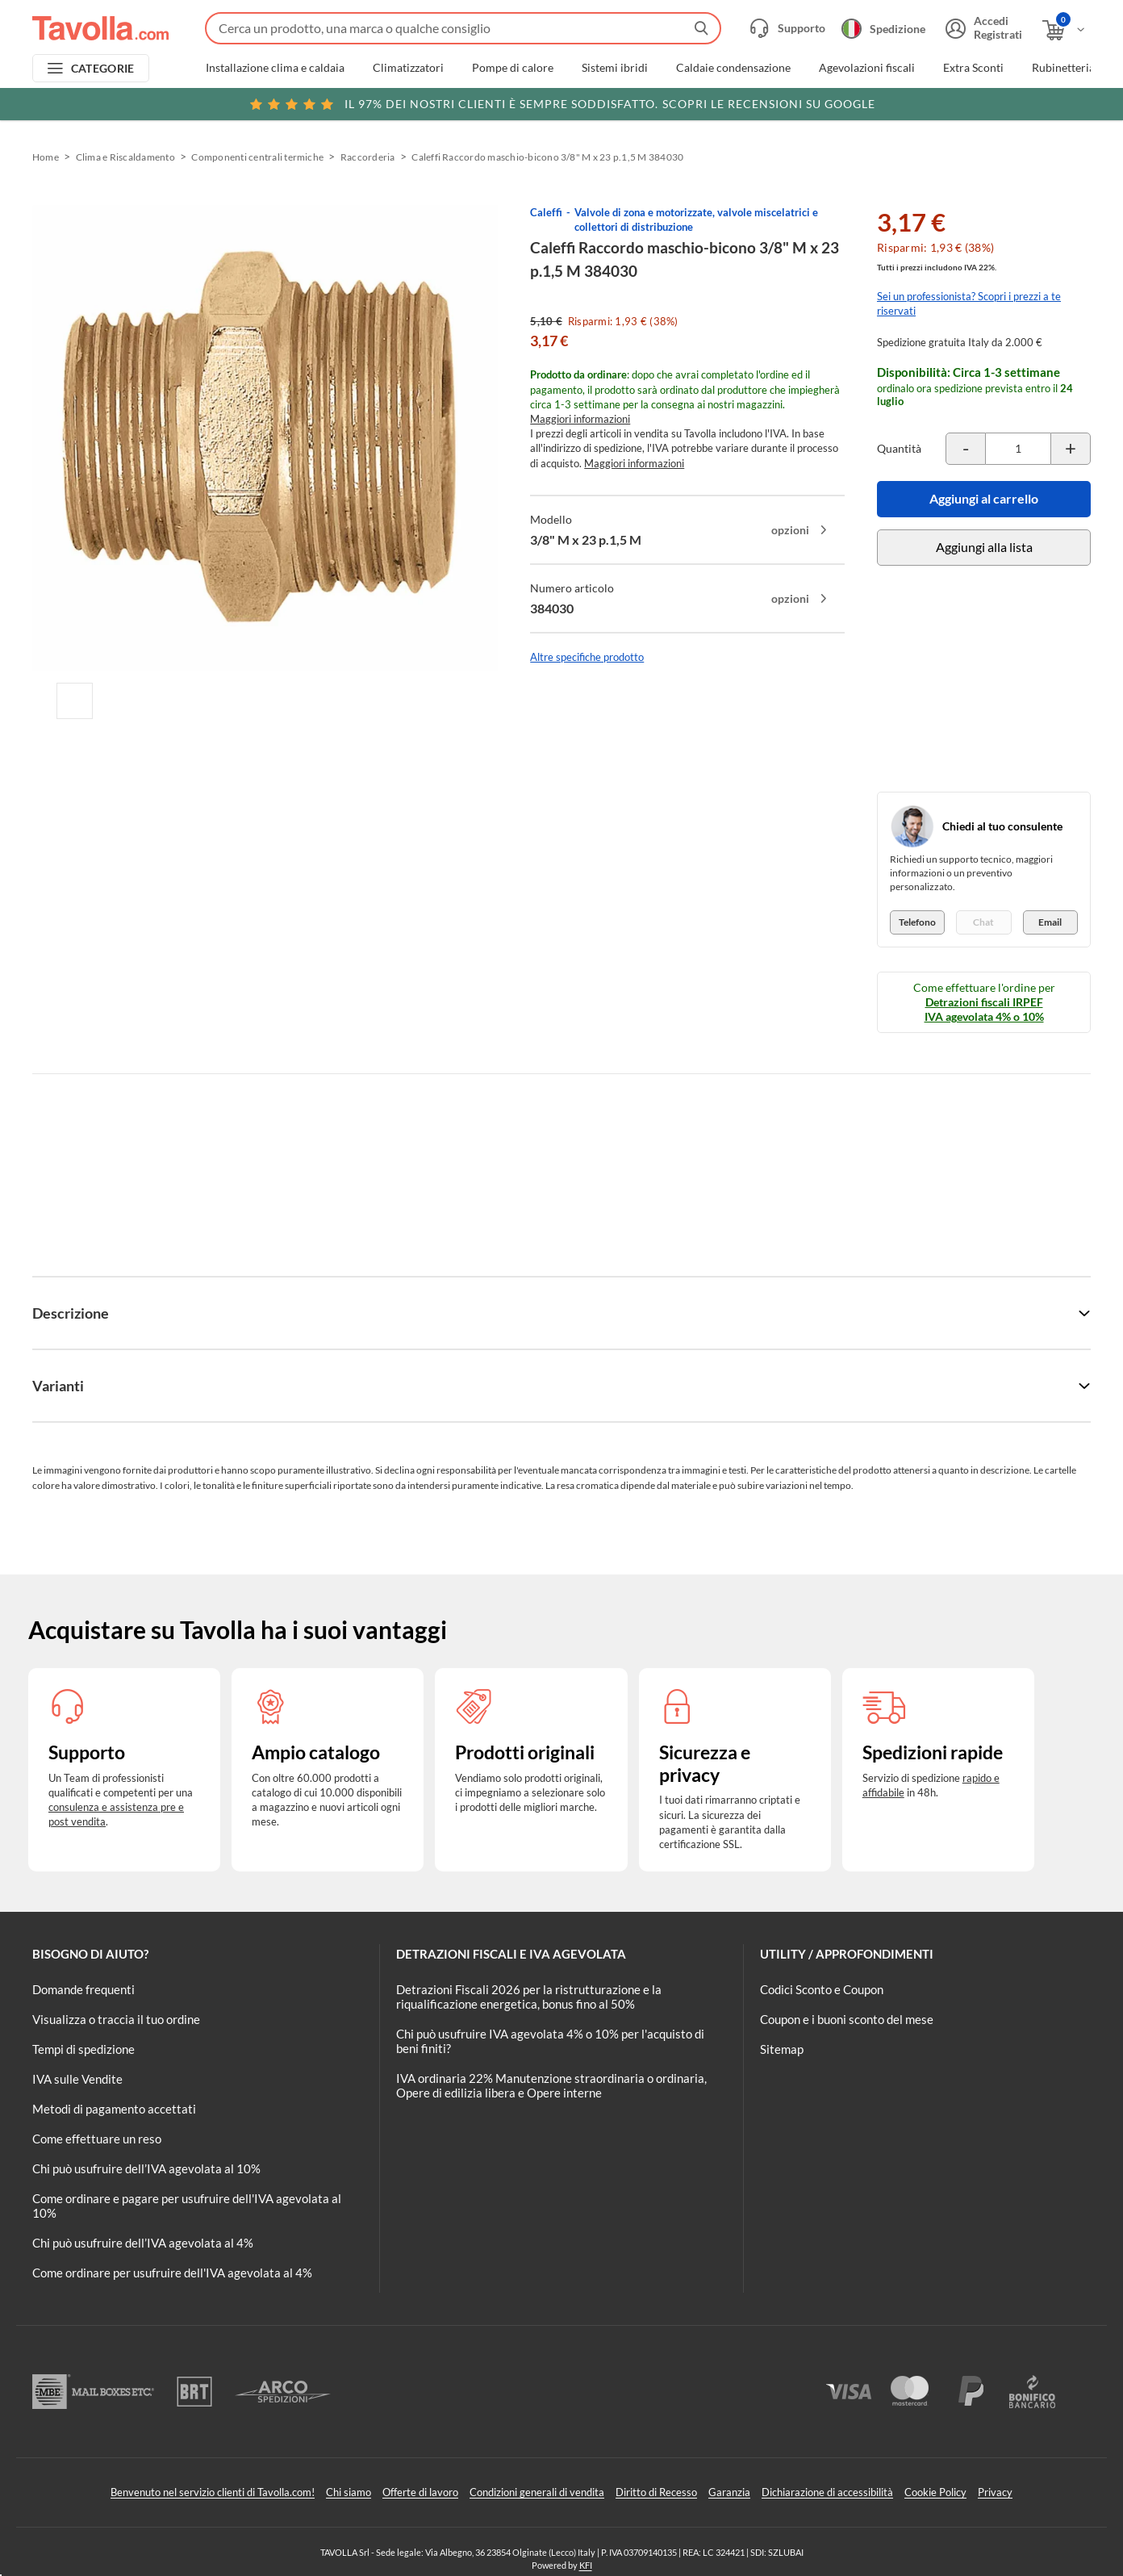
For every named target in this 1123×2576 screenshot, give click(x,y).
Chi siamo (348, 2492)
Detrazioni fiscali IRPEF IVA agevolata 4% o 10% (984, 1009)
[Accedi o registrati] (981, 28)
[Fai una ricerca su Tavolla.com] (463, 28)
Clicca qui (987, 102)
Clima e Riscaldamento (125, 157)
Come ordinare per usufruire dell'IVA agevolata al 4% (172, 2272)
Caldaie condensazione (733, 67)
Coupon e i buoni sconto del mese (846, 2019)
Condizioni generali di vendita (537, 2492)
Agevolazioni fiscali (867, 67)
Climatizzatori (408, 67)
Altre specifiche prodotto (587, 656)
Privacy (995, 2492)
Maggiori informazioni (580, 418)
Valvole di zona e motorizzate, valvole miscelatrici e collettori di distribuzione (696, 219)
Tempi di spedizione (83, 2049)
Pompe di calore (512, 67)
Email (1050, 922)
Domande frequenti (83, 1989)
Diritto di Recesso (656, 2492)
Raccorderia (367, 157)
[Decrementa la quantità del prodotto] (966, 449)
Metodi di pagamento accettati (114, 2108)
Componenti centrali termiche (257, 157)
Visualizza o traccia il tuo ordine (116, 2019)
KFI (585, 2565)
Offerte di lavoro (420, 2492)
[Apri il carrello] (1064, 30)
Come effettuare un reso (96, 2138)
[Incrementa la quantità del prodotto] (1070, 449)
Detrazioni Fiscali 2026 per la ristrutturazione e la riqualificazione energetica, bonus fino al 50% (529, 1996)
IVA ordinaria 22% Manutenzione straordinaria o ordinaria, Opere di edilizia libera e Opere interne (551, 2085)
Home (45, 157)
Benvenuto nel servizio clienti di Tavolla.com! (213, 2492)
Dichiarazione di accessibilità (827, 2492)
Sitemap (782, 2049)
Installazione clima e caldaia (275, 67)
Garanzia (729, 2492)
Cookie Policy (935, 2492)
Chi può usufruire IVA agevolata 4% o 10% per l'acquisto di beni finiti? (550, 2040)
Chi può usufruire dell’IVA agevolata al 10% (146, 2168)
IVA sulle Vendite (77, 2079)
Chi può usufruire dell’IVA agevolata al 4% (142, 2242)
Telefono (917, 922)
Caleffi (546, 212)
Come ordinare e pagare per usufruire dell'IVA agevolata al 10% (186, 2205)
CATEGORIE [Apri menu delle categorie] (103, 68)
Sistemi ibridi (615, 67)
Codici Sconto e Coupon (821, 1989)
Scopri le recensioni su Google (562, 104)
